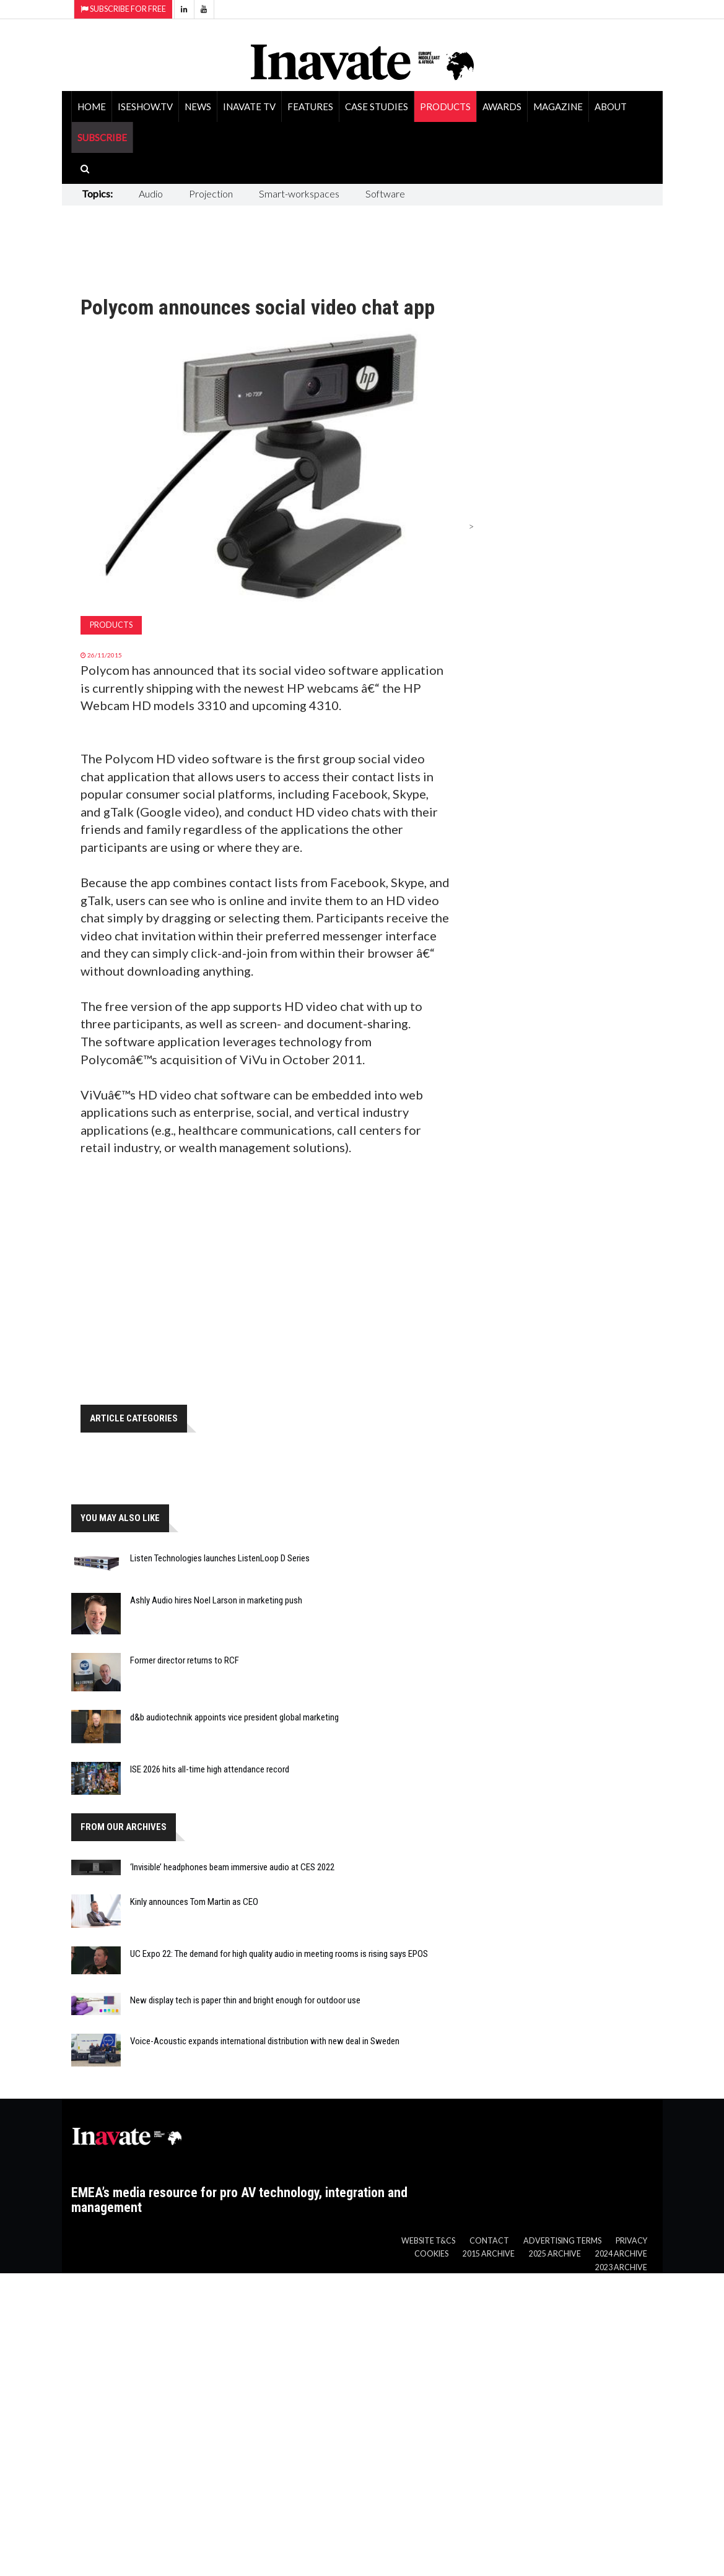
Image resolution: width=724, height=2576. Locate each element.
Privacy (631, 2240)
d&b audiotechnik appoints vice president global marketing (234, 1717)
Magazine (558, 106)
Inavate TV (249, 106)
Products (445, 106)
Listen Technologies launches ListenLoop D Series (220, 1558)
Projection (211, 193)
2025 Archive (555, 2253)
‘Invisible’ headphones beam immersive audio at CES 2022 (232, 1867)
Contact (489, 2240)
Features (310, 106)
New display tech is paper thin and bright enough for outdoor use (245, 2000)
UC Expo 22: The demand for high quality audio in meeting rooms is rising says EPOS (279, 1953)
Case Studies (376, 106)
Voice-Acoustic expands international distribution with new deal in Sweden (264, 2041)
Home (91, 106)
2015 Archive (489, 2253)
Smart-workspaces (299, 193)
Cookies (431, 2253)
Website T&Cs (428, 2240)
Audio (151, 193)
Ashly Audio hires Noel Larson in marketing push (216, 1600)
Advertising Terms (562, 2240)
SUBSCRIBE (102, 137)
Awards (501, 106)
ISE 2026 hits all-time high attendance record (209, 1769)
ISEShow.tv (145, 106)
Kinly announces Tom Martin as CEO (194, 1901)
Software (385, 193)
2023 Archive (621, 2267)
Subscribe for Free (123, 9)
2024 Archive (621, 2253)
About (611, 106)
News (198, 106)
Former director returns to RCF (184, 1660)
